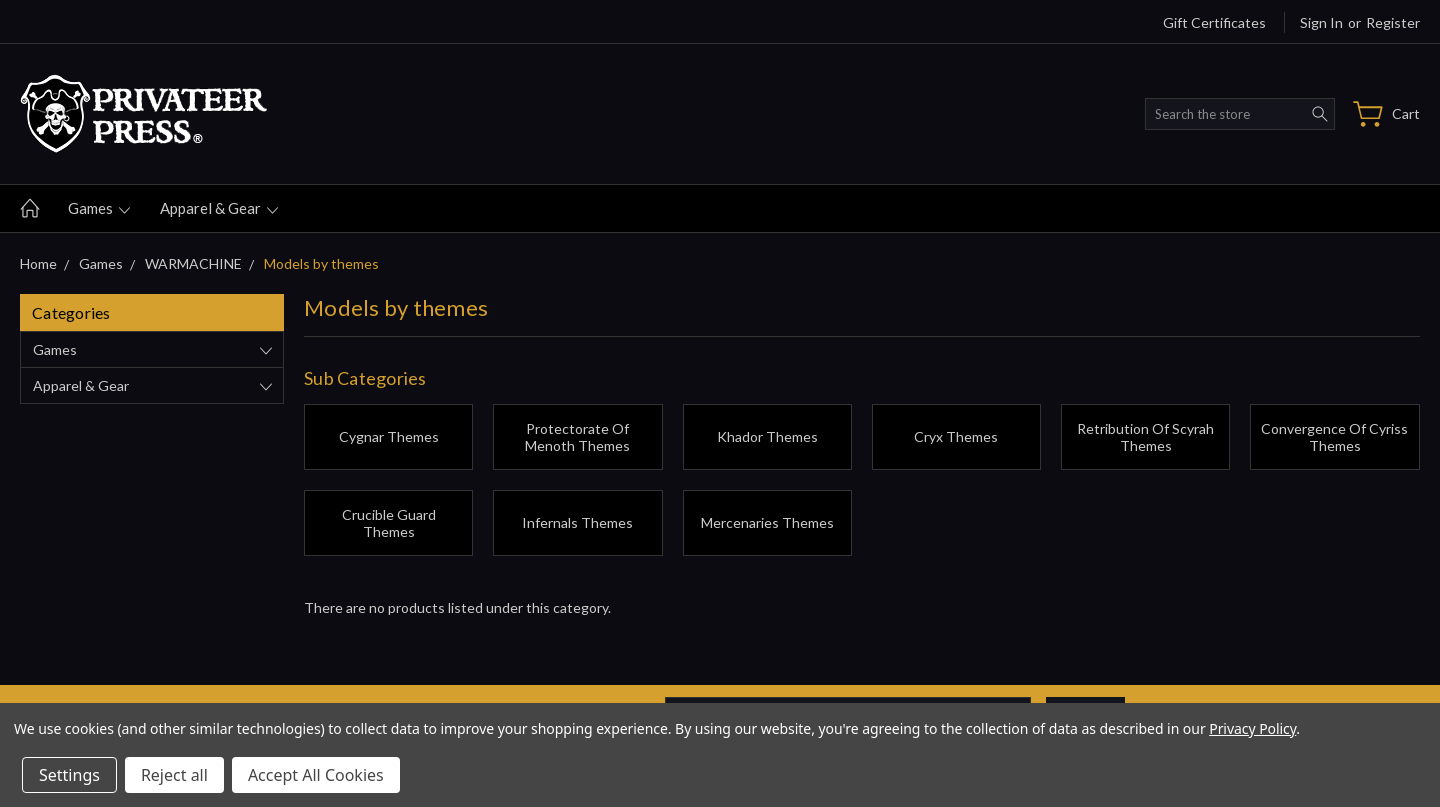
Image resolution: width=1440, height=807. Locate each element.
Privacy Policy (1252, 728)
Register (1393, 22)
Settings (69, 775)
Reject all (174, 775)
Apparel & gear (219, 208)
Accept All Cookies (316, 775)
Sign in (1321, 22)
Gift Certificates (1214, 22)
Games (99, 208)
